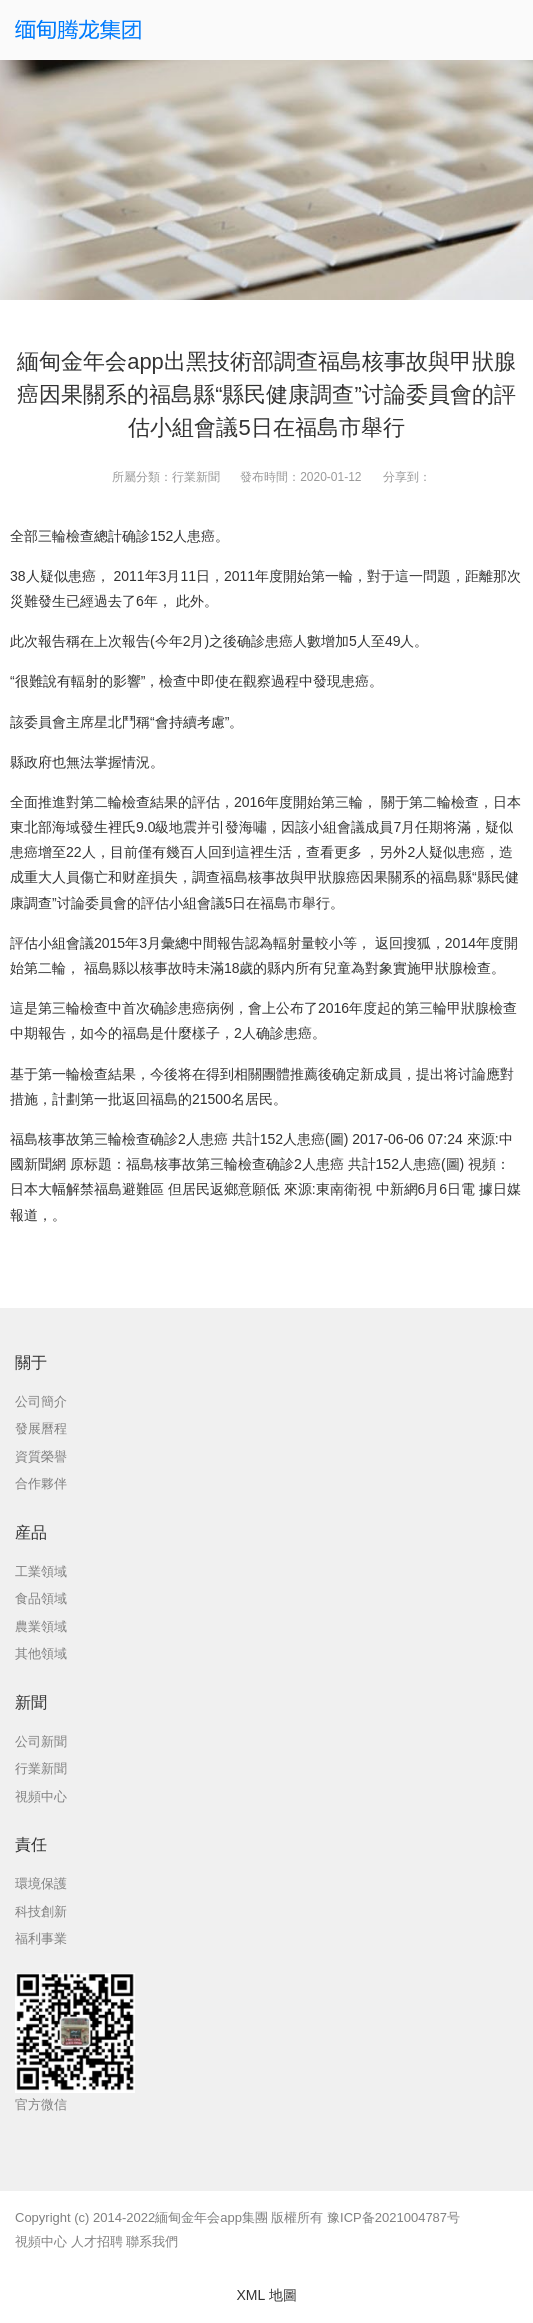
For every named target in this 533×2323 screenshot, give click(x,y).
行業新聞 (196, 477)
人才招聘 (97, 2241)
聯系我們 (152, 2241)
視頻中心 (41, 2241)
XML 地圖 (266, 2295)
